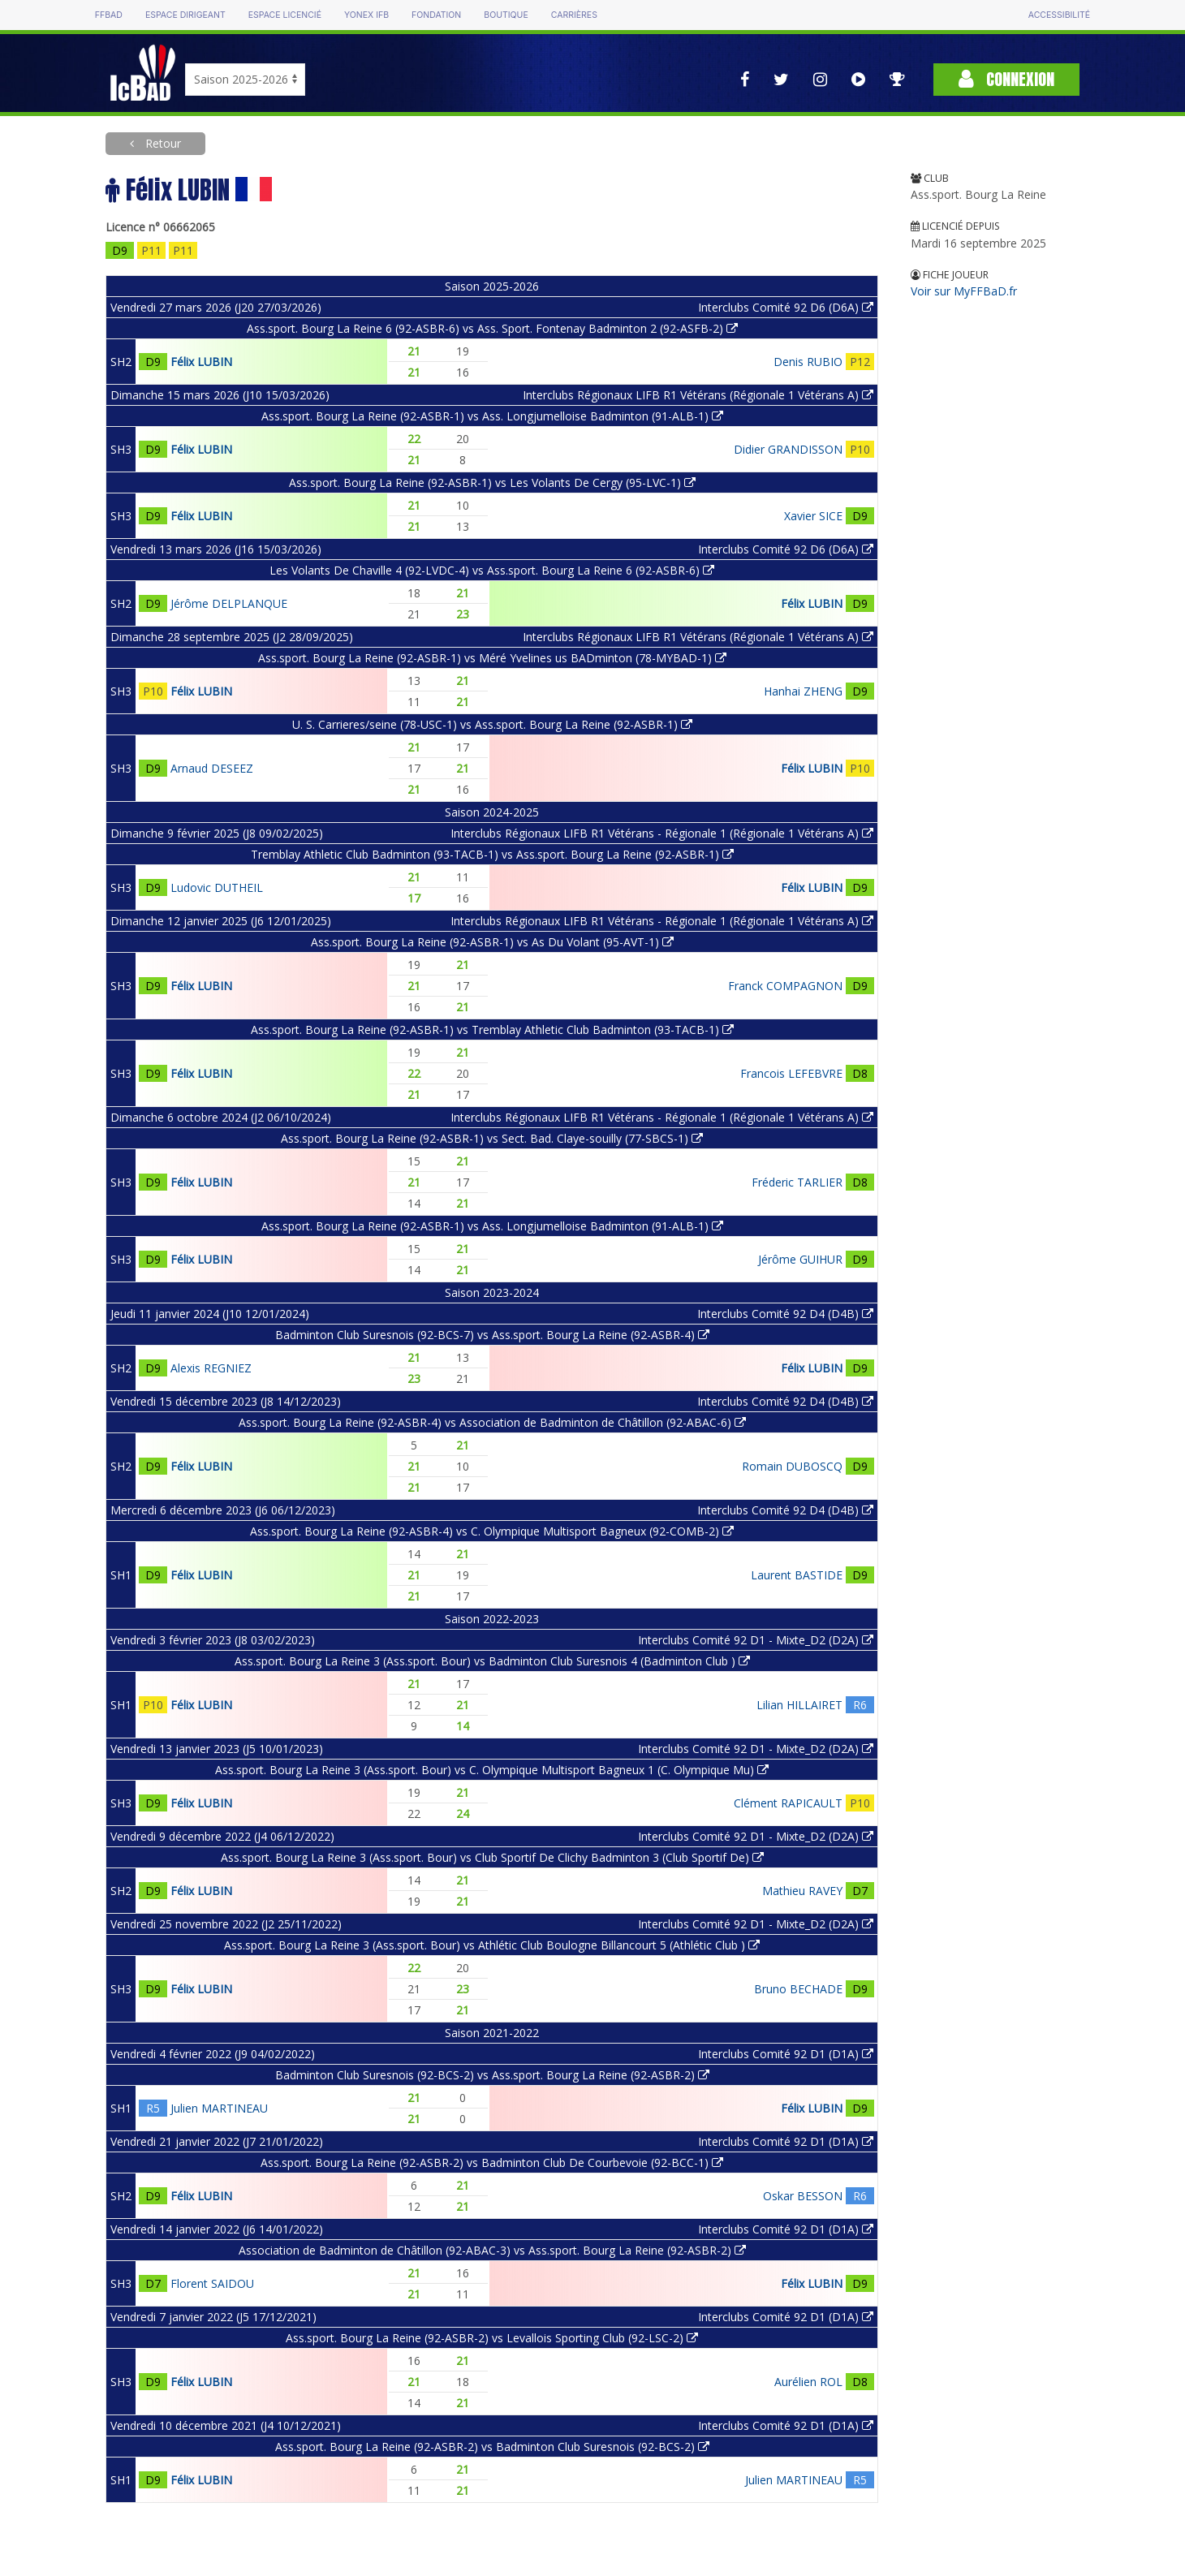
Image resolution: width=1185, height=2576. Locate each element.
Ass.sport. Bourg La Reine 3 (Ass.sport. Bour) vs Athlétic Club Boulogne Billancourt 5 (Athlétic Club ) (492, 1945)
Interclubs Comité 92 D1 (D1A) (785, 2053)
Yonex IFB (366, 15)
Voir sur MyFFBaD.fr (964, 291)
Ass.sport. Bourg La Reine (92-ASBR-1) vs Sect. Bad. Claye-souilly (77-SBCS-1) (492, 1138)
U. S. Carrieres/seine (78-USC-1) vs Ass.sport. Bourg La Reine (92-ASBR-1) (492, 724)
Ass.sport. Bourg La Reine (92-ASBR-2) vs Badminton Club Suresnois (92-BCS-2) (492, 2446)
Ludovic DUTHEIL (216, 887)
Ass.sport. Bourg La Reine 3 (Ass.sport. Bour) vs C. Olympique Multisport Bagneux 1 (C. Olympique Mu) (492, 1769)
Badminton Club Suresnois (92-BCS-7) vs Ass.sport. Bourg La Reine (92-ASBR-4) (492, 1334)
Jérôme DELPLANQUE (228, 603)
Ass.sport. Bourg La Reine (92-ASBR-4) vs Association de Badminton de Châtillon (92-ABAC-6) (492, 1422)
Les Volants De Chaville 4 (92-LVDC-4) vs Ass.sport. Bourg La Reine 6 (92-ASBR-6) (491, 570)
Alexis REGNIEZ (211, 1368)
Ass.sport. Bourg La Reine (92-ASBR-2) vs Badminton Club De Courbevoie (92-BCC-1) (492, 2162)
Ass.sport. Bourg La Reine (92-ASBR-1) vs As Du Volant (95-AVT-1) (492, 942)
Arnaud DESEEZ (211, 768)
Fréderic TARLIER (797, 1182)
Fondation (436, 15)
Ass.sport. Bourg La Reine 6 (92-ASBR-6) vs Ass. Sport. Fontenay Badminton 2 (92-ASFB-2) (492, 328)
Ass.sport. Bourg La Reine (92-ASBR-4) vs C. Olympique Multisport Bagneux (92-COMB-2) (492, 1531)
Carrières (574, 15)
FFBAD (109, 15)
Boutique (506, 15)
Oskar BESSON (802, 2195)
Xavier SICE (813, 515)
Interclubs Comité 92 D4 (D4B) (785, 1313)
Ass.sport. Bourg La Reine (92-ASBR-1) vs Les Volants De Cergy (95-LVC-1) (492, 482)
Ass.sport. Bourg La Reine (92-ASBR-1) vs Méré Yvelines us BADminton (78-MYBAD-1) (492, 658)
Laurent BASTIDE (796, 1575)
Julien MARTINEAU (219, 2108)
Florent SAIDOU (212, 2283)
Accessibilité (1059, 15)
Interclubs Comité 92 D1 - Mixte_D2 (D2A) (755, 1640)
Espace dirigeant (185, 15)
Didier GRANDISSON (788, 449)
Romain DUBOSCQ (792, 1466)
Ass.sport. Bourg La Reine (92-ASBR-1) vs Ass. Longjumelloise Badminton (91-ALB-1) (492, 416)
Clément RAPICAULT (788, 1803)
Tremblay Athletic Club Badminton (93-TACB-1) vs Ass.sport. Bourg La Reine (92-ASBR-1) (492, 854)
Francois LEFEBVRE (791, 1073)
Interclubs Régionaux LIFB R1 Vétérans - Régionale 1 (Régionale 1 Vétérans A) (661, 833)
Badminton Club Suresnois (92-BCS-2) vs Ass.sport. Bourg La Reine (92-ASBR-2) (492, 2075)
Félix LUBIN (201, 361)
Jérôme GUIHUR (800, 1259)
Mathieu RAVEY (802, 1890)
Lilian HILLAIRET (799, 1704)
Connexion (1006, 79)
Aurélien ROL (808, 2381)
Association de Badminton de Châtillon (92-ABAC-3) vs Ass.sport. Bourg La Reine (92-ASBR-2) (492, 2250)
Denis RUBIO (807, 361)
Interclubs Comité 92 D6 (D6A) (785, 307)
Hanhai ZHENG (803, 691)
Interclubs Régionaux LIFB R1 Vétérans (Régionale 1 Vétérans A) (698, 395)
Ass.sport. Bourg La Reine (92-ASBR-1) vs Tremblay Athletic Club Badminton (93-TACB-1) (492, 1029)
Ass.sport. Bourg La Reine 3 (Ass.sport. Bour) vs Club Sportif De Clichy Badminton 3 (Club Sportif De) (492, 1857)
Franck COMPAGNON (785, 985)
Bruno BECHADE (798, 1989)
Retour (161, 143)
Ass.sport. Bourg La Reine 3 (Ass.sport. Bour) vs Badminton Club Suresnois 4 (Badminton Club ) (492, 1661)
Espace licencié (284, 15)
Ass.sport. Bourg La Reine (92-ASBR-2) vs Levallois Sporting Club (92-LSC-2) (492, 2338)
